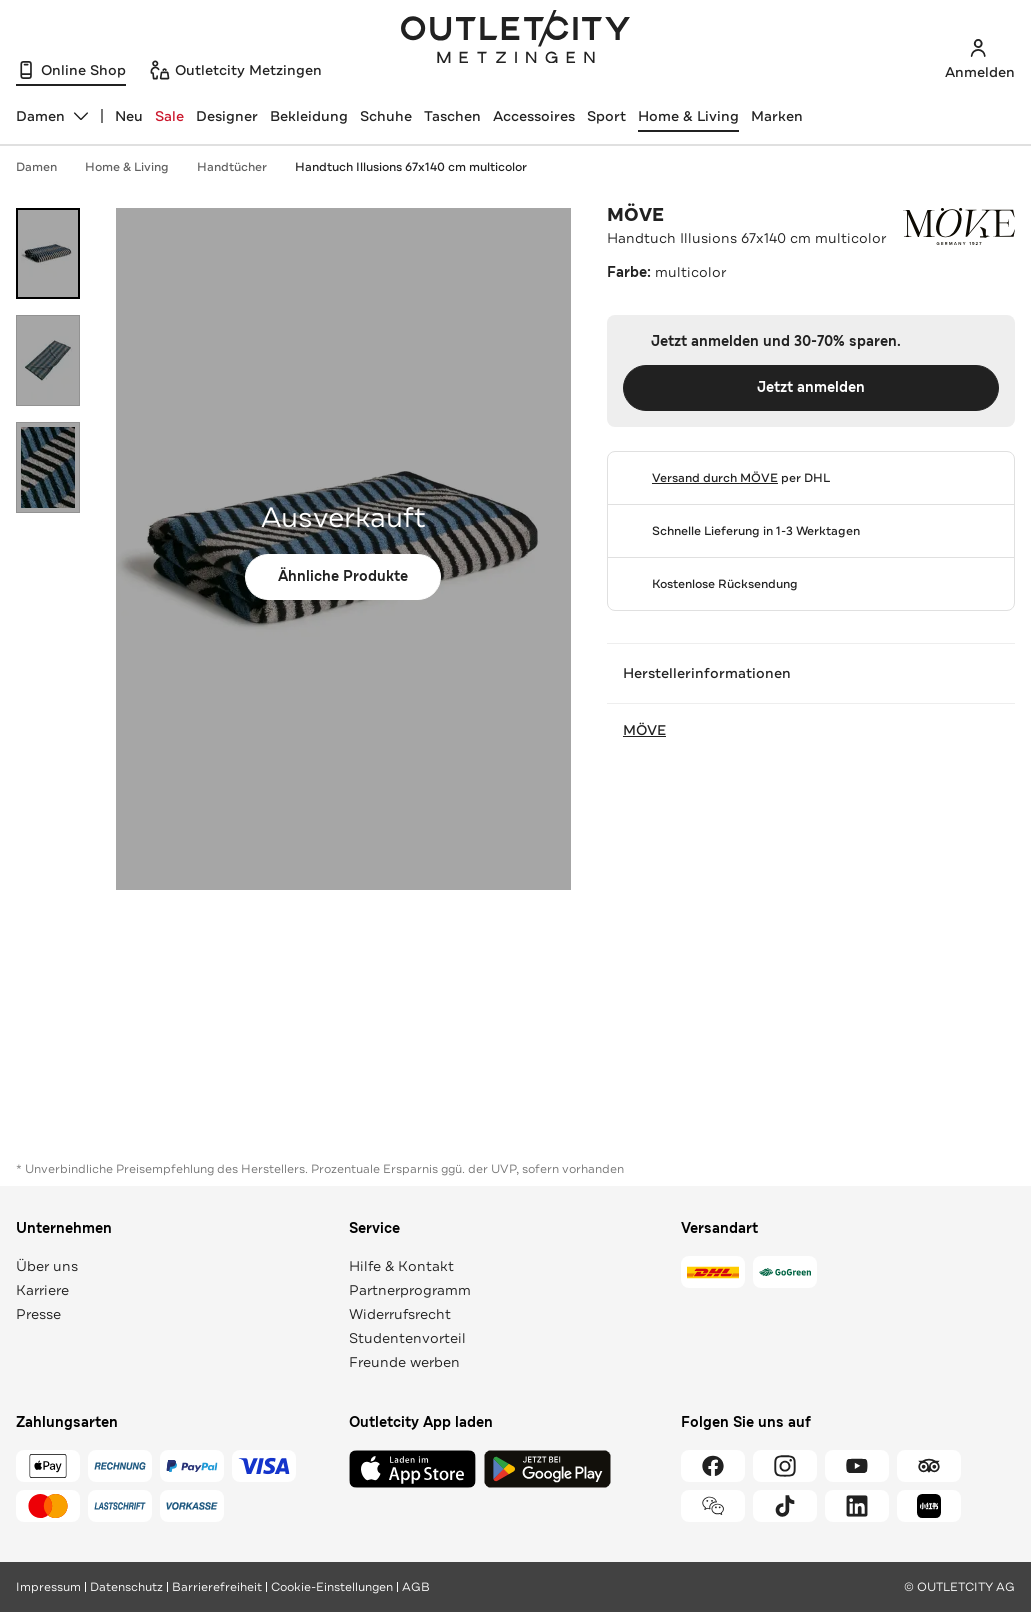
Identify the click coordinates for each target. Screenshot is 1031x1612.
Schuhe (386, 116)
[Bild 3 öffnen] (48, 467)
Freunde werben (404, 1362)
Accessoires (534, 116)
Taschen (452, 116)
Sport (606, 116)
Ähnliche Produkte (343, 576)
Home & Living (688, 116)
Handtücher (242, 167)
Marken (777, 116)
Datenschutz (126, 1587)
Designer (227, 116)
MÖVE (635, 215)
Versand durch (715, 478)
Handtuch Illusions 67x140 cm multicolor (411, 167)
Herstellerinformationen (811, 673)
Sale (169, 116)
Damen (46, 167)
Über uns (47, 1266)
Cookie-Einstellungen (332, 1587)
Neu (129, 116)
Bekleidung (309, 116)
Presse (38, 1314)
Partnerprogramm (410, 1290)
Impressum (48, 1587)
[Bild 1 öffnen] (48, 253)
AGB (416, 1587)
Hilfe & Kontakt (401, 1266)
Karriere (42, 1290)
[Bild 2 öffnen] (48, 360)
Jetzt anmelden (811, 387)
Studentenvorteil (407, 1338)
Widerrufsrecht (400, 1314)
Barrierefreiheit (217, 1587)
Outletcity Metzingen (516, 39)
